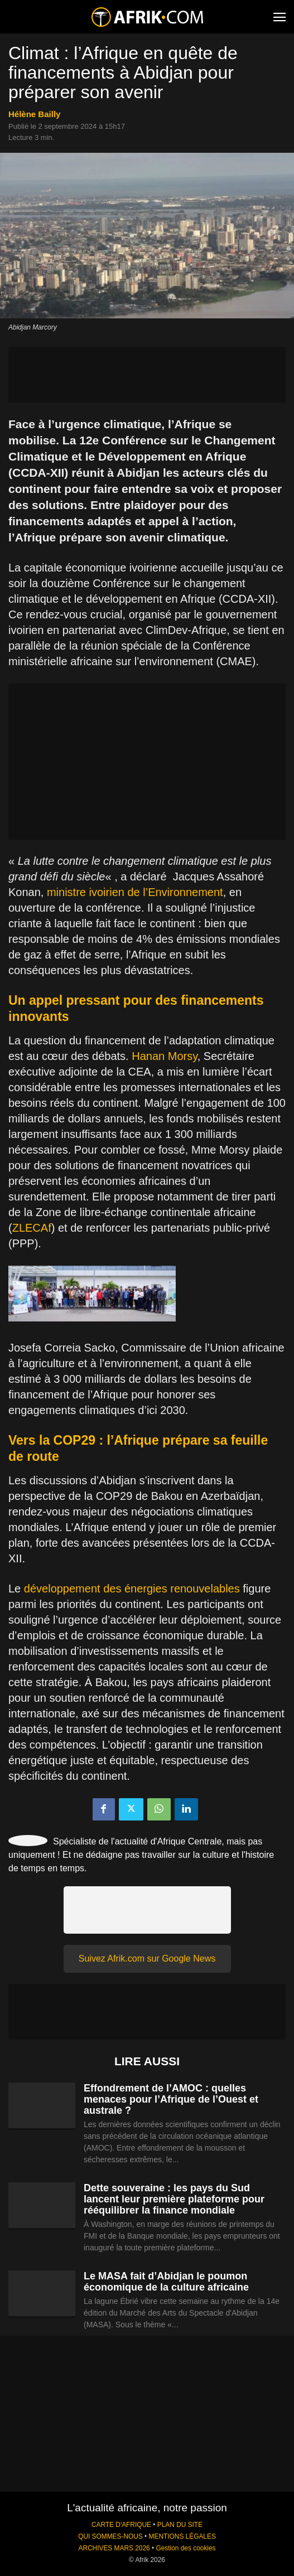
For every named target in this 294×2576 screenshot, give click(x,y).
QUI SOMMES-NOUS (110, 2536)
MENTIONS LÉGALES (182, 2536)
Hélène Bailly (34, 114)
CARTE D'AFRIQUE (121, 2525)
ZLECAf (31, 1228)
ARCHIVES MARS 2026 (114, 2548)
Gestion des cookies (185, 2548)
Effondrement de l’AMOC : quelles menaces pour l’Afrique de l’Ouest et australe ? (171, 2099)
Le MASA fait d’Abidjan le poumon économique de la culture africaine (166, 2281)
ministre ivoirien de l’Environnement (135, 892)
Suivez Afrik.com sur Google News (147, 1958)
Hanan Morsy (164, 1056)
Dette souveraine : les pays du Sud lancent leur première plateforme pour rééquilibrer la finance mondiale (174, 2199)
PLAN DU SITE (180, 2525)
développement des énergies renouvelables (132, 1588)
